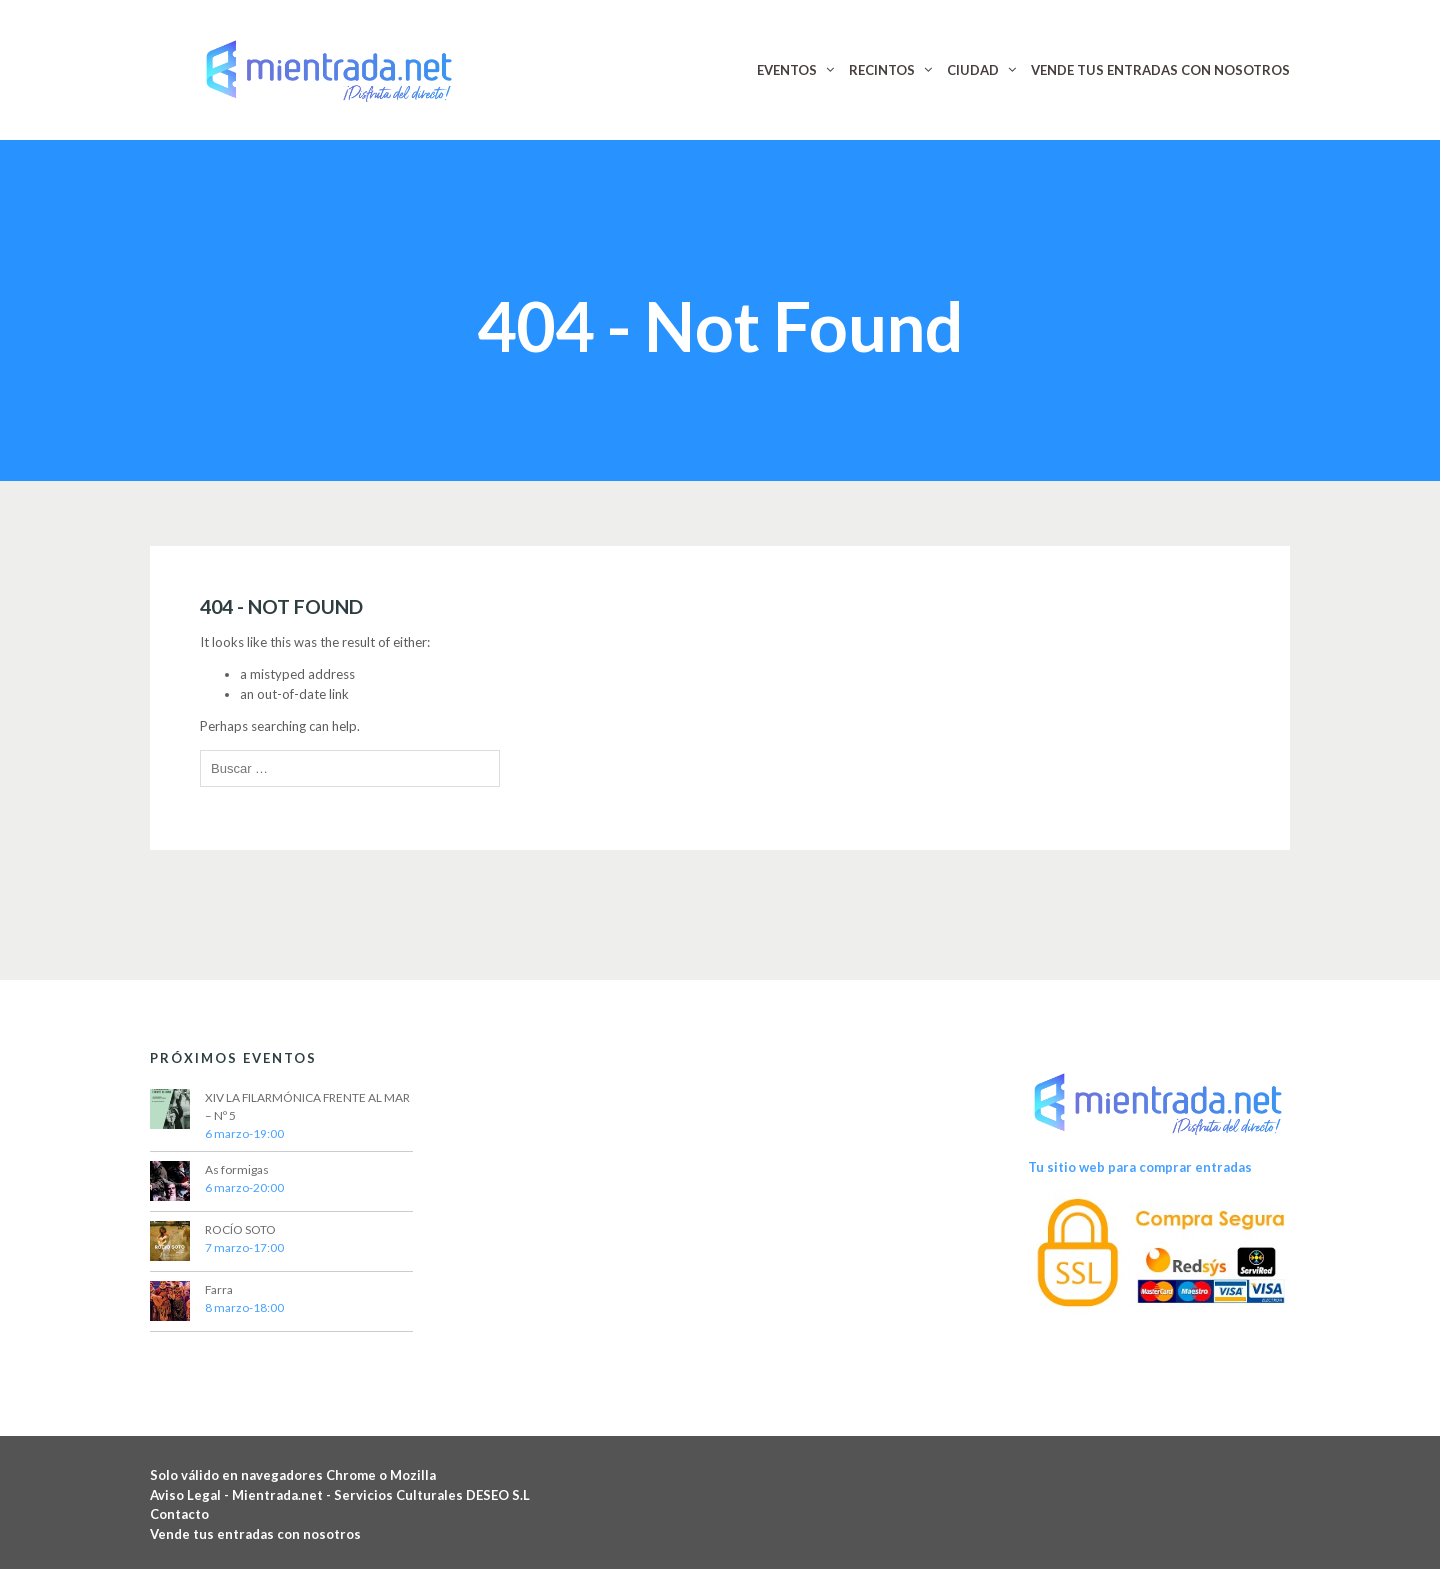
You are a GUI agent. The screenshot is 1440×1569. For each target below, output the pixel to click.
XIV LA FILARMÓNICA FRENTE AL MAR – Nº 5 (307, 1106)
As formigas (237, 1169)
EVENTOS (787, 70)
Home (661, 264)
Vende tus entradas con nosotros (255, 1534)
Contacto (179, 1514)
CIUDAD (973, 70)
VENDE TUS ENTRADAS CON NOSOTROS (1160, 70)
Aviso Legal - (191, 1495)
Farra (219, 1289)
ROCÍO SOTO (240, 1229)
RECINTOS (882, 70)
